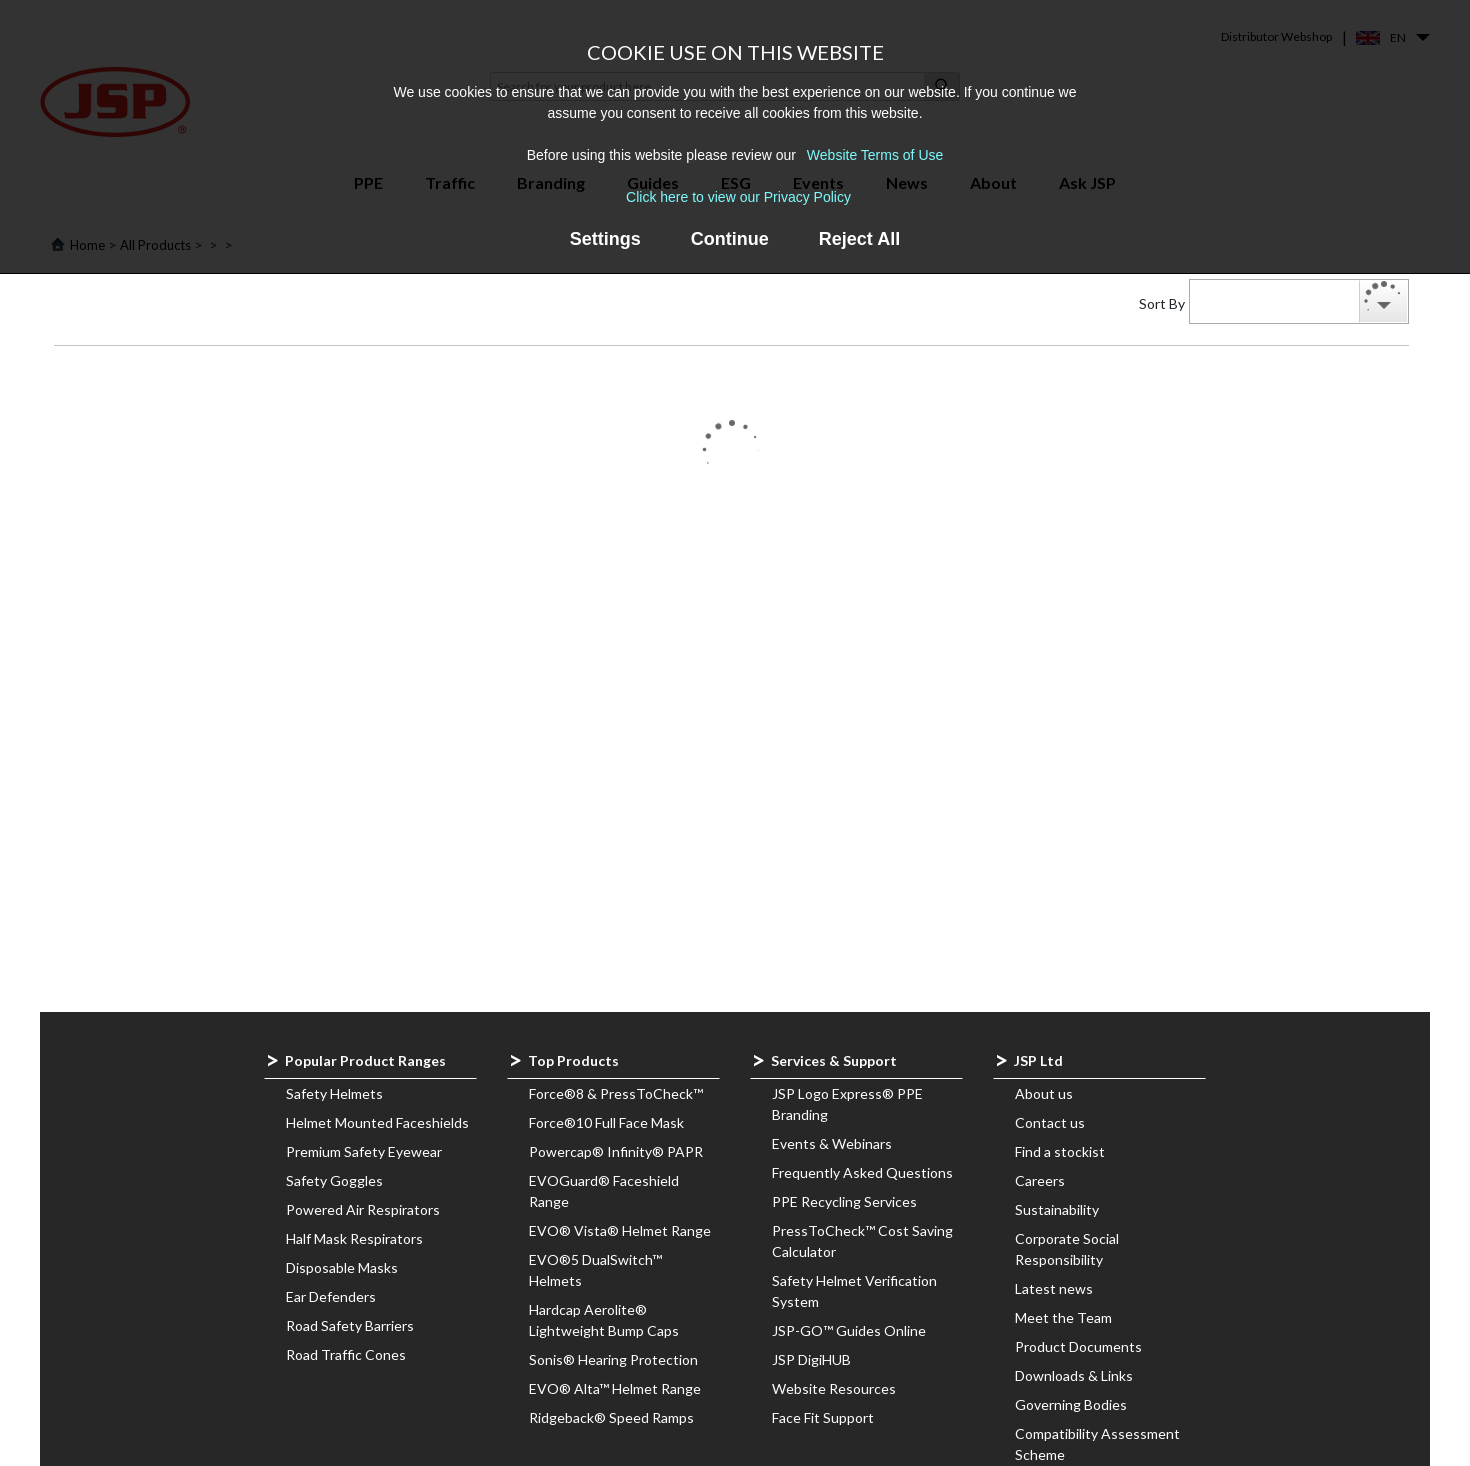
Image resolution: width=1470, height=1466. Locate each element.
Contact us (1050, 1122)
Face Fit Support (823, 1417)
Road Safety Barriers (350, 1325)
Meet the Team (1063, 1317)
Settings (605, 239)
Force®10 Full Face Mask (606, 1122)
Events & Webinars (832, 1143)
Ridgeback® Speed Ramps (611, 1417)
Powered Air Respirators (363, 1209)
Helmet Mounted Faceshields (377, 1122)
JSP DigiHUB (811, 1359)
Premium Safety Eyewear (364, 1151)
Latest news (1054, 1288)
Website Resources (834, 1388)
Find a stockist (1060, 1151)
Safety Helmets (334, 1093)
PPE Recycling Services (844, 1201)
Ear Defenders (331, 1296)
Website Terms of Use (875, 155)
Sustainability (1057, 1209)
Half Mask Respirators (354, 1238)
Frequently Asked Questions (862, 1172)
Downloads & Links (1074, 1375)
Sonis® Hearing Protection (613, 1359)
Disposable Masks (342, 1267)
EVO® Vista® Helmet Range (620, 1230)
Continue (730, 239)
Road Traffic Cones (346, 1354)
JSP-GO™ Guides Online (849, 1330)
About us (1044, 1093)
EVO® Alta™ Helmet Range (615, 1388)
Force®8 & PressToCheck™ (616, 1093)
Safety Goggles (334, 1180)
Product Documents (1078, 1346)
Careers (1040, 1180)
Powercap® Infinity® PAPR (616, 1151)
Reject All (859, 239)
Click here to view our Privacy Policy (738, 197)
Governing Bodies (1071, 1404)
